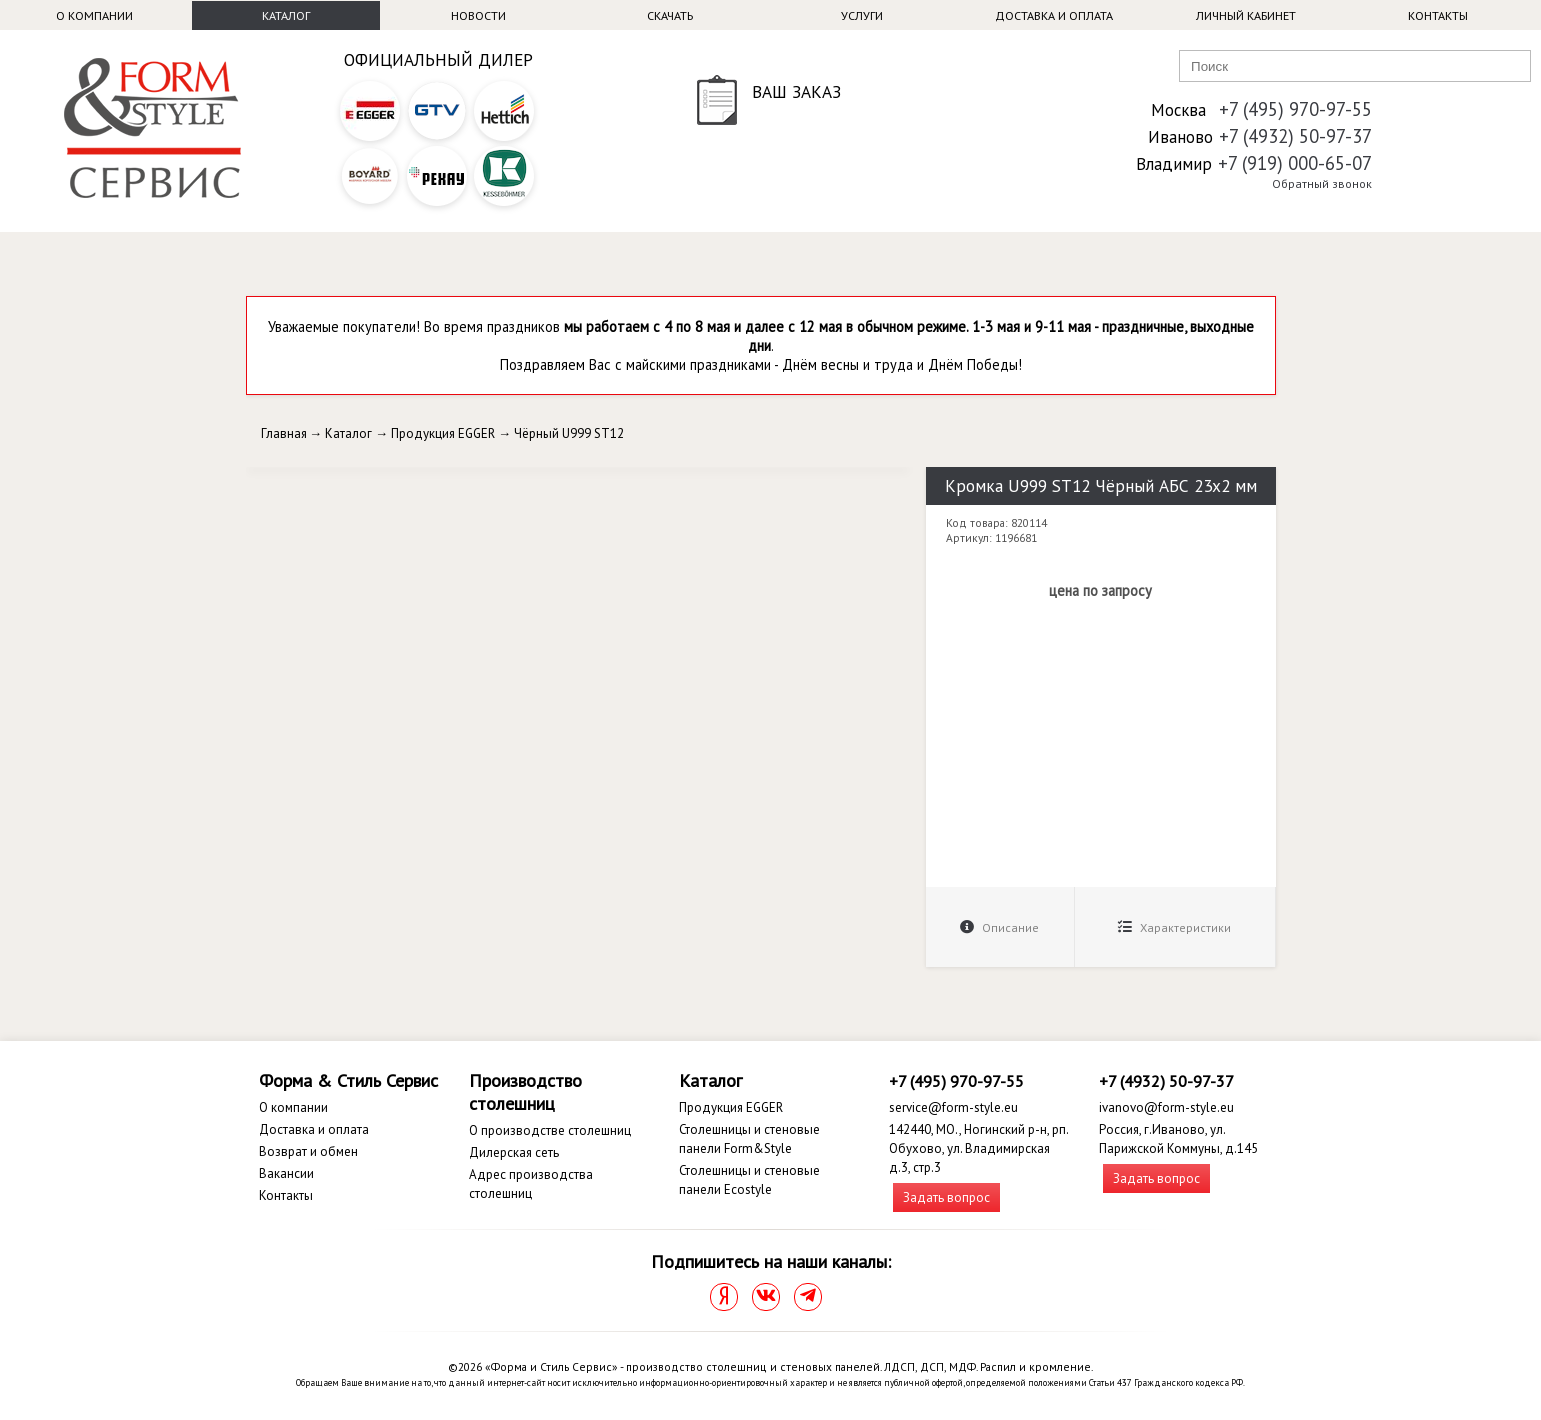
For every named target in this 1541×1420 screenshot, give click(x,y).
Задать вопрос (946, 1197)
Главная (284, 433)
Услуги (862, 15)
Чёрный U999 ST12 (569, 433)
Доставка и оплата (1054, 15)
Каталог (286, 15)
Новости (478, 15)
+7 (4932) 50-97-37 (1295, 136)
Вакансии (286, 1173)
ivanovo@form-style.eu (1166, 1107)
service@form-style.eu (953, 1107)
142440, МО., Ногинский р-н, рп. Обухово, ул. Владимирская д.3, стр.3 (978, 1148)
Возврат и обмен (308, 1151)
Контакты (1438, 15)
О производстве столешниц (550, 1130)
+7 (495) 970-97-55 (1295, 109)
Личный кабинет (1246, 15)
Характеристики (1174, 927)
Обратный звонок (1322, 183)
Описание (999, 927)
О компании (94, 15)
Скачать (670, 15)
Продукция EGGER (443, 433)
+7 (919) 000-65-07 (1295, 163)
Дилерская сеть (514, 1152)
